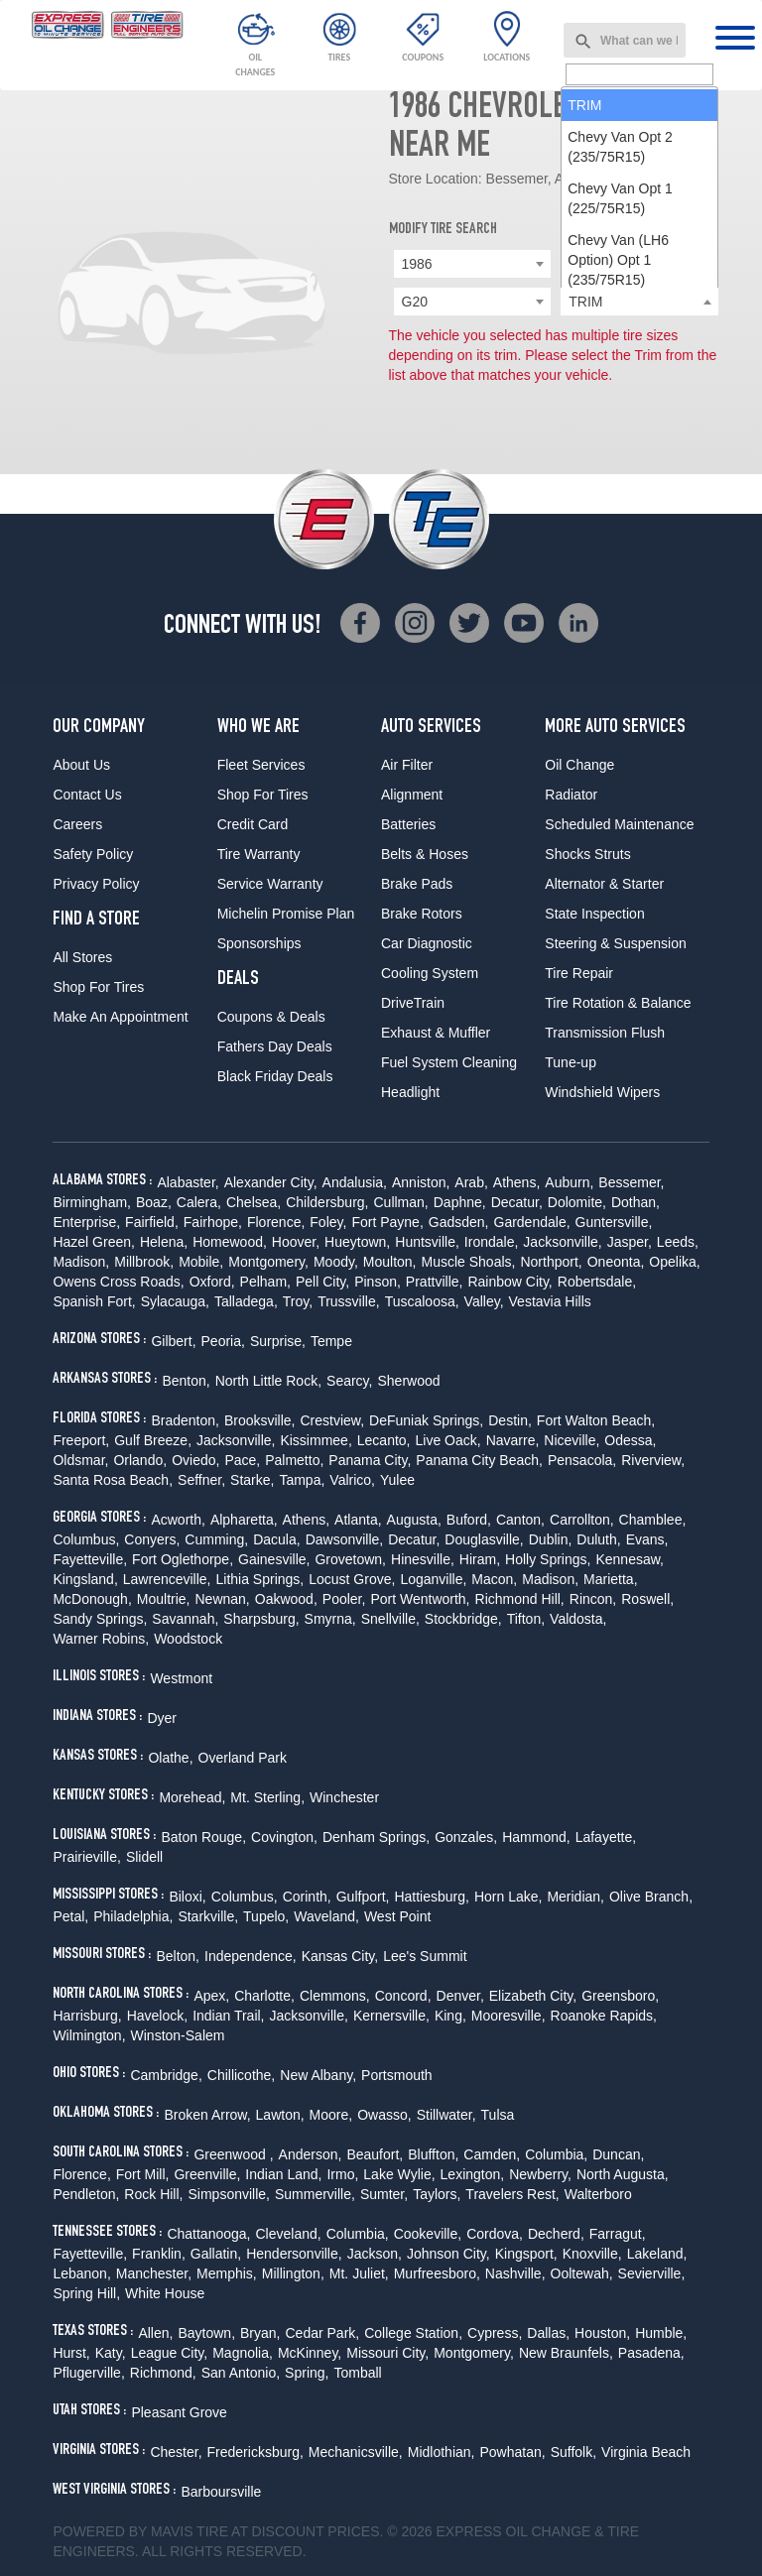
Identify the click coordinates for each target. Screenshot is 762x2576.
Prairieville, (86, 1857)
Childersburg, (327, 1202)
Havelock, (157, 2016)
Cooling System (429, 973)
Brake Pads (416, 884)
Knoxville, (592, 2254)
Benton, (185, 1381)
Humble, (661, 2333)
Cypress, (494, 2333)
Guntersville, (614, 1222)
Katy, (110, 2353)
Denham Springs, (376, 1837)
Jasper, (629, 1242)
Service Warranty (270, 884)
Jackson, (374, 2254)
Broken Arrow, (207, 2115)
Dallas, (548, 2333)
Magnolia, (242, 2353)
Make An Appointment (120, 1017)
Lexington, (473, 2174)
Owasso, (384, 2115)
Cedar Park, (323, 2333)
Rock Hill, (153, 2194)
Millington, (293, 2273)
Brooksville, (260, 1420)
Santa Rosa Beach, (113, 1480)
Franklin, (159, 2254)
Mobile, (201, 1262)
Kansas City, (340, 1956)
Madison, (81, 1262)
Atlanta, (357, 1520)
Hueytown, (357, 1242)
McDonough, (92, 1599)
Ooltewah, (582, 2273)
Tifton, (526, 1619)
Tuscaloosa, (422, 1301)
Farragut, (617, 2234)
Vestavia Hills (550, 1301)
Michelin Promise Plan (286, 913)
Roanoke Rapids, (604, 2016)
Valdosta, (578, 1619)
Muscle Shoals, (469, 1262)
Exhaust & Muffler (435, 1033)
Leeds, (677, 1242)
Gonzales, (466, 1837)
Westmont (181, 1678)
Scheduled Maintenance (619, 824)
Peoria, (223, 1341)
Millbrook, (144, 1262)
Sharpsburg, (261, 1619)
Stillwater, (446, 2115)
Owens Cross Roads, (118, 1281)
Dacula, (276, 1539)
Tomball (357, 2373)
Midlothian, (441, 2452)
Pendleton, (86, 2194)
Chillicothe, (241, 2075)
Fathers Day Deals (274, 1046)
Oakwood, (286, 1599)
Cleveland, (287, 2234)
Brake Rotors (421, 913)
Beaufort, (374, 2154)
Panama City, (369, 1460)
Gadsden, (459, 1222)
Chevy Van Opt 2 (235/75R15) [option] (620, 375)
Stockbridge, (463, 1619)
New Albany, (318, 2075)
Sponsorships (259, 943)
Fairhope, (213, 1222)
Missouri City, (387, 2353)
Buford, (468, 1520)
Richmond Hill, (520, 1599)
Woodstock (188, 1639)
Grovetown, (350, 1559)
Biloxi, (187, 1896)
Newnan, (221, 1599)
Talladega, (246, 1301)
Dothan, (635, 1202)
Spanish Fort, (94, 1301)
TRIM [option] (584, 333)
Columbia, (556, 2154)
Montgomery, (268, 1262)
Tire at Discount (259, 2531)
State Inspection (594, 913)
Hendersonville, (294, 2254)
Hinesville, (422, 1559)
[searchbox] (639, 302)
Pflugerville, (88, 2373)
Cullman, (400, 1202)
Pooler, (344, 1599)
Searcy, (349, 1381)
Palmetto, (294, 1460)
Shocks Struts (587, 854)
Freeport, (81, 1440)
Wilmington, (89, 2035)
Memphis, (226, 2273)
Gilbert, (173, 1341)
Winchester (344, 1797)
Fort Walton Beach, (596, 1420)
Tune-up (570, 1062)
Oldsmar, (80, 1460)
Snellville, (390, 1619)
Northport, (550, 1262)
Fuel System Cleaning (449, 1062)
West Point (397, 1916)
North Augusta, (622, 2174)
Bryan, (260, 2333)
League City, (169, 2353)
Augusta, (414, 1520)
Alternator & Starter (604, 884)
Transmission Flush (605, 1033)
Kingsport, (526, 2254)
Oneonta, (616, 1262)
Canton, (520, 1520)
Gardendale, (532, 1222)
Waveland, (326, 1916)
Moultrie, (163, 1599)
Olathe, (170, 1758)
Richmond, (163, 2373)
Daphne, (460, 1202)
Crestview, (333, 1420)
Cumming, (216, 1539)
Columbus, (86, 1539)
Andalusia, (354, 1182)
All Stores (82, 957)
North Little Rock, (268, 1381)
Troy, (298, 1301)
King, (450, 2016)
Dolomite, (577, 1202)
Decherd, (556, 2234)
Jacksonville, (562, 1242)
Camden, (491, 2154)
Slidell (144, 1857)
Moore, (331, 2115)
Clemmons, (335, 1996)
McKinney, (309, 2353)
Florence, (276, 1222)
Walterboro (598, 2194)
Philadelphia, (133, 1916)
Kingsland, (85, 1579)
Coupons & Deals (271, 1017)
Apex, (211, 1996)
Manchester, (153, 2273)
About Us (81, 765)
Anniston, (420, 1182)
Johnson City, (448, 2254)
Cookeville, (427, 2234)
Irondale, (491, 1242)
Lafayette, (606, 1837)
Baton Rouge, (203, 1837)
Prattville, (434, 1281)
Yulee (397, 1480)
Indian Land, (283, 2174)
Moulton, (390, 1262)
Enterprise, (86, 1222)
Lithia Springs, (260, 1579)
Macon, (494, 1579)
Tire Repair (579, 973)
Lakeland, (657, 2254)
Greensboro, (620, 1996)
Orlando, (140, 1460)
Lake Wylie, (399, 2174)
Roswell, (647, 1599)
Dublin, (550, 1539)
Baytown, (206, 2333)
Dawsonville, (345, 1539)
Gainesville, (274, 1559)
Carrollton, (582, 1520)
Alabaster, (187, 1182)
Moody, (336, 1262)
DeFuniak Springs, (426, 1420)
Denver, (460, 1996)
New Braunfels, (566, 2353)
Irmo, (342, 2174)
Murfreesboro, (437, 2273)
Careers (77, 824)
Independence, (250, 1956)
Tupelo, (266, 1916)
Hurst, (71, 2353)
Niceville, (571, 1440)
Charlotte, (264, 1996)
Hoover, (295, 1242)
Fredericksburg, (255, 2452)
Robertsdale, (597, 1281)
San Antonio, (240, 2373)
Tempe (331, 1341)
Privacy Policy (96, 884)
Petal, (70, 1916)
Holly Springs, (547, 1559)
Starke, (252, 1480)
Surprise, (278, 1341)
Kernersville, (391, 2016)
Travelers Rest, (512, 2194)
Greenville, (207, 2174)
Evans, (647, 1539)
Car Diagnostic (426, 943)
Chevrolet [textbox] (598, 264)
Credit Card (253, 824)
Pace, (242, 1460)
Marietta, (610, 1579)
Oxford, (212, 1281)
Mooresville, (508, 2016)
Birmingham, (92, 1202)
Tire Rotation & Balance (618, 1003)
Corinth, (307, 1896)
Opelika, (674, 1262)
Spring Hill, (86, 2293)
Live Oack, (448, 1440)
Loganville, (433, 1579)
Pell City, (322, 1281)
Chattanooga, (208, 2234)
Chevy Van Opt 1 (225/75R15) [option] (620, 426)
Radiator (571, 794)
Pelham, (265, 1281)
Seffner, (201, 1480)
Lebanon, (81, 2273)
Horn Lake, (508, 1896)
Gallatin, (215, 2254)
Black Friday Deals (275, 1076)
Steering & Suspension (615, 943)
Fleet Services (261, 765)
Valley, (484, 1301)
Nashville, (515, 2273)
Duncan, (618, 2154)
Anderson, (310, 2154)
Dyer (162, 1718)
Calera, (199, 1202)
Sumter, (384, 2194)
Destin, (510, 1420)
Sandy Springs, (100, 1619)
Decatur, (517, 1202)
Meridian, (575, 1896)
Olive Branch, (651, 1896)
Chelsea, (253, 1202)
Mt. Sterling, (267, 1797)
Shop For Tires (98, 987)
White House (164, 2293)
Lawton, (280, 2115)
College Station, (413, 2333)
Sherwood (408, 1381)
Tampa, (301, 1480)
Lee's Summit (424, 1956)
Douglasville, (483, 1539)
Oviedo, (195, 1460)
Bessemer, (631, 1182)
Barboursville (221, 2492)
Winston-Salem (178, 2035)
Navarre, (513, 1440)
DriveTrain (412, 1003)
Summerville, (315, 2194)
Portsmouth (397, 2075)
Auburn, (569, 1182)
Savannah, (185, 1619)
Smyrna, (330, 1619)
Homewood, (229, 1242)
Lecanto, (384, 1440)
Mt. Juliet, (359, 2273)
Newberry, (540, 2174)
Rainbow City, (509, 1281)
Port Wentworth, (419, 1599)
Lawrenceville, (167, 1579)
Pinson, (377, 1281)
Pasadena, (651, 2353)
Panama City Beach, (479, 1460)
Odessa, (630, 1440)
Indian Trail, (228, 2016)
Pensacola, (582, 1460)
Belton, (177, 1956)
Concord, (403, 1996)
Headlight (410, 1092)
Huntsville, (427, 1242)
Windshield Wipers (602, 1092)
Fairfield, (152, 1222)
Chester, (175, 2452)
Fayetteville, (90, 1559)
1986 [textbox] (417, 264)
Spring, (306, 2373)
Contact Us (87, 794)
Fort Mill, (143, 2174)
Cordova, (494, 2234)
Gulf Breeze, (152, 1440)
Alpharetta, (244, 1520)
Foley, (328, 1222)
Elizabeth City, (532, 1996)
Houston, (602, 2333)
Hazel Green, (93, 1242)
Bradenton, (185, 1420)
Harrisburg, (87, 2016)
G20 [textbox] (415, 301)
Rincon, (593, 1599)
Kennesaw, (629, 1559)
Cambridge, (165, 2075)
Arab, (470, 1182)
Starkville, (208, 1916)
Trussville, (349, 1301)
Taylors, (436, 2194)
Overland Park (242, 1758)
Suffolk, (573, 2452)
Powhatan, (512, 2452)
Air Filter (407, 765)
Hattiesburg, (431, 1896)
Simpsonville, (228, 2194)
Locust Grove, (352, 1579)
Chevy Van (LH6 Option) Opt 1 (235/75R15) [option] (618, 488)
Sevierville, (652, 2273)
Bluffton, (433, 2154)
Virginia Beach (646, 2452)
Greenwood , (233, 2154)
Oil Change (579, 765)
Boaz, (154, 1202)
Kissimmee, (315, 1440)
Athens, (516, 1182)
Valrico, (352, 1480)
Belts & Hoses (424, 854)
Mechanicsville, (356, 2452)
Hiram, (479, 1559)
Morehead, (192, 1797)
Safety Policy (93, 854)
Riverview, (653, 1460)
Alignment (412, 794)
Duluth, (598, 1539)
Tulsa (498, 2115)
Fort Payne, (387, 1222)
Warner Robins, (101, 1639)
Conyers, (152, 1539)
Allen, (155, 2333)
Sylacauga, (175, 1301)
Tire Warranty (259, 854)
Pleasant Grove (179, 2412)
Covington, (284, 1837)
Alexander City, (271, 1182)
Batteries (408, 824)
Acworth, (177, 1520)
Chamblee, (653, 1520)
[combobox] (625, 40)
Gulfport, (363, 1896)
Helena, (164, 1242)
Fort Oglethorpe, (182, 1559)
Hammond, (536, 1837)
